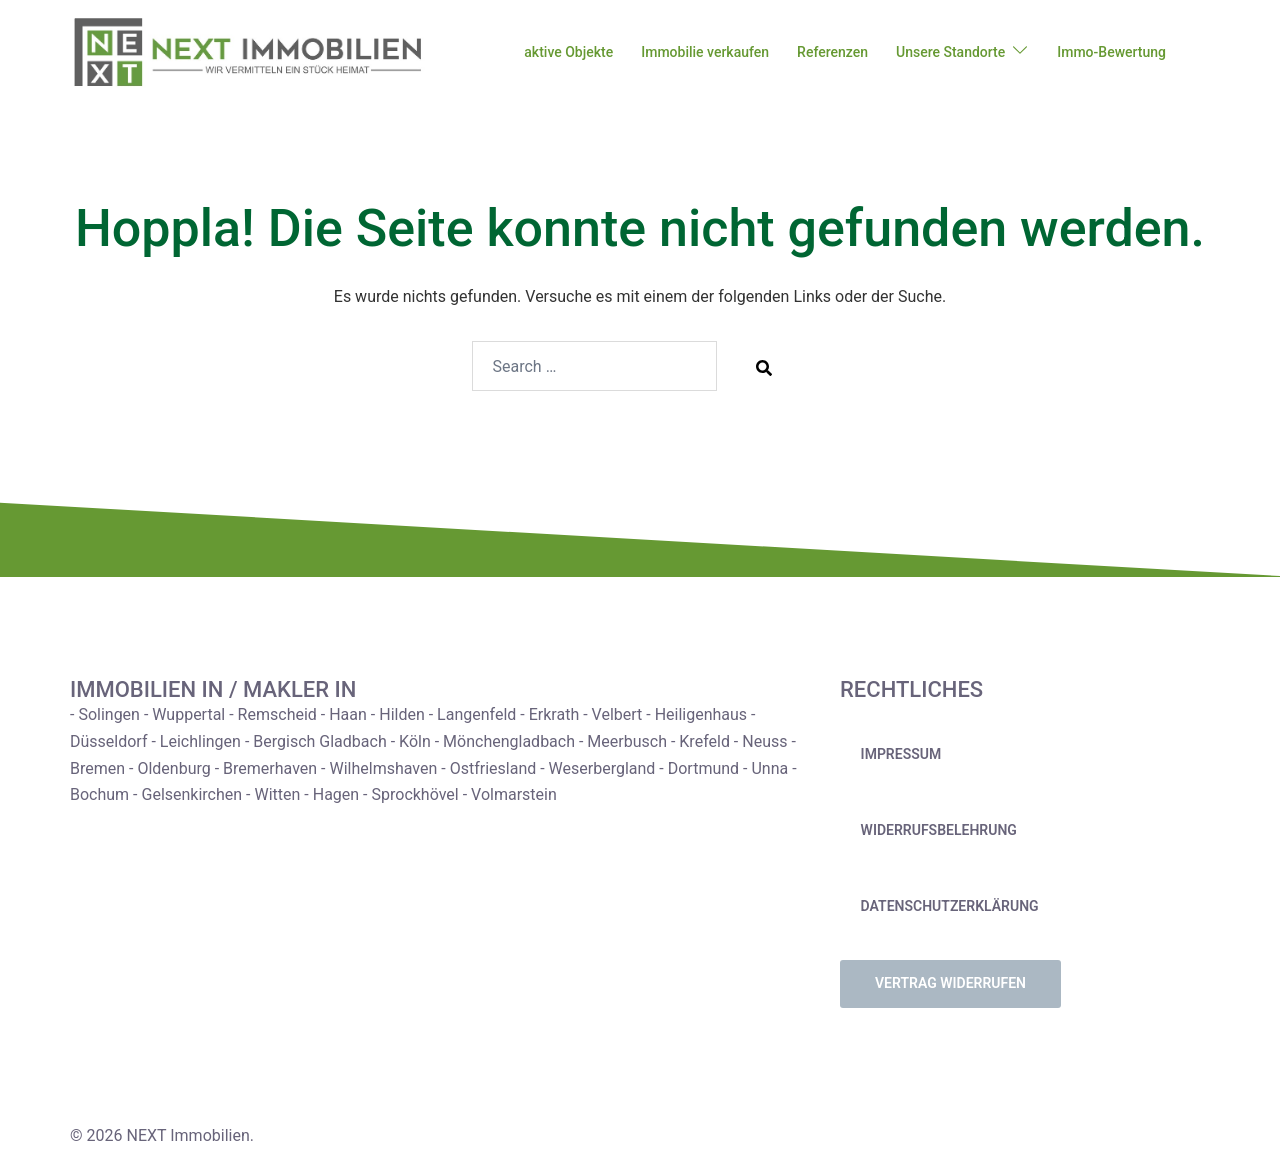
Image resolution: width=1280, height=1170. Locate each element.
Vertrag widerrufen (950, 983)
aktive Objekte (568, 52)
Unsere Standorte (950, 52)
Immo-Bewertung (1111, 52)
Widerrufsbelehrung (939, 830)
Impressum (901, 754)
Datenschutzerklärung (950, 906)
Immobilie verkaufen (705, 52)
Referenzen (832, 52)
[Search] (764, 367)
